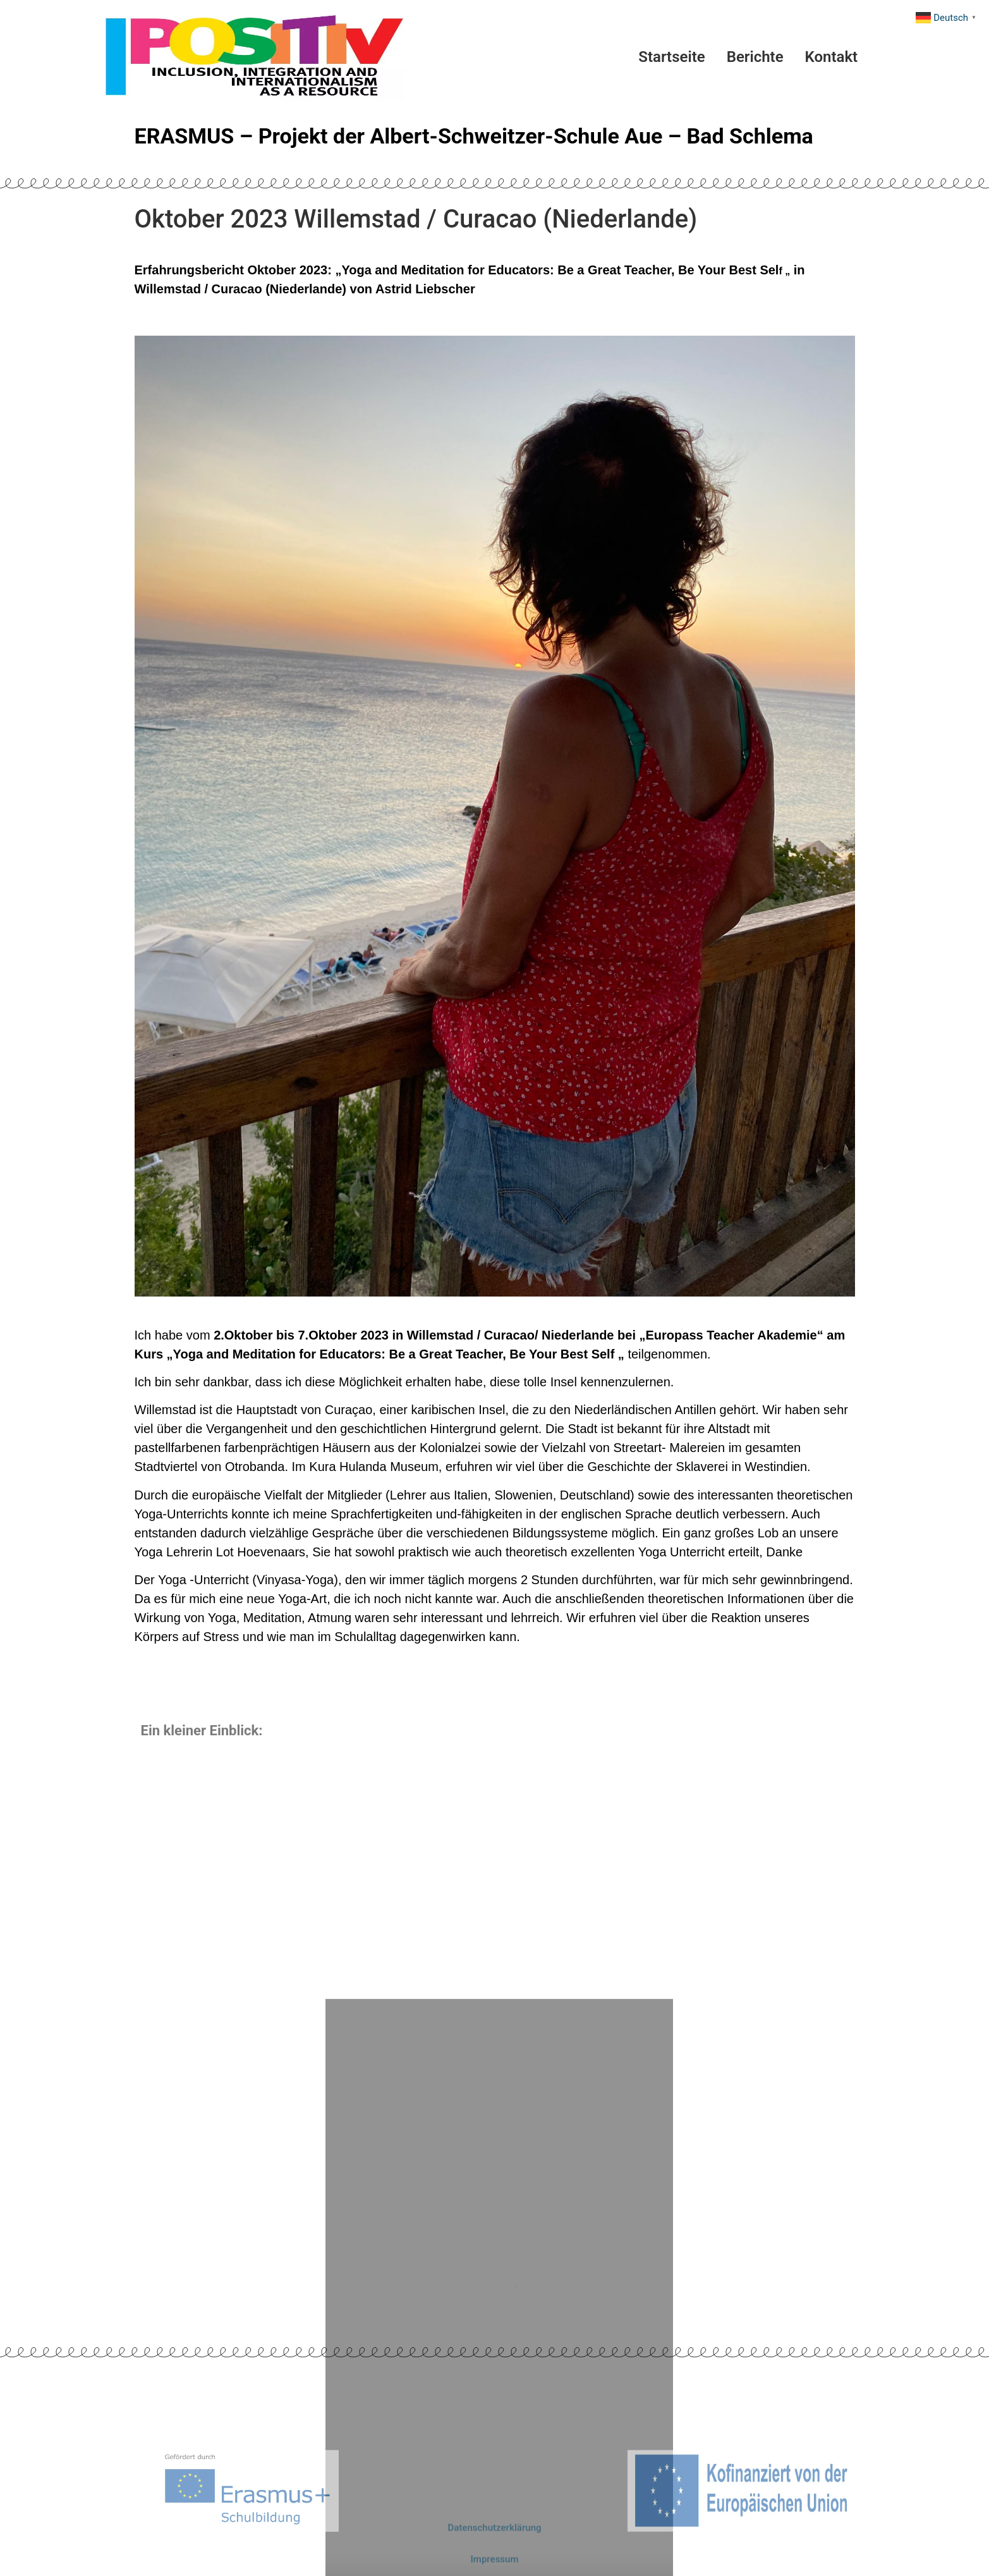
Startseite (671, 57)
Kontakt (831, 57)
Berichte (755, 57)
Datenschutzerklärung (494, 2537)
